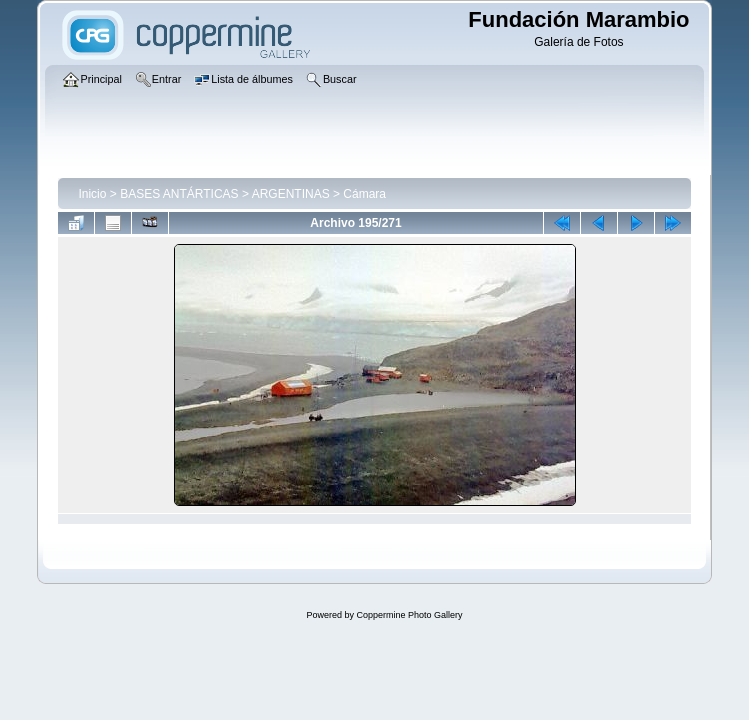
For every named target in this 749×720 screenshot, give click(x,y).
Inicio (92, 194)
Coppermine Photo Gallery (409, 615)
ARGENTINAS (291, 194)
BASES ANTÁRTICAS (179, 194)
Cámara (364, 194)
